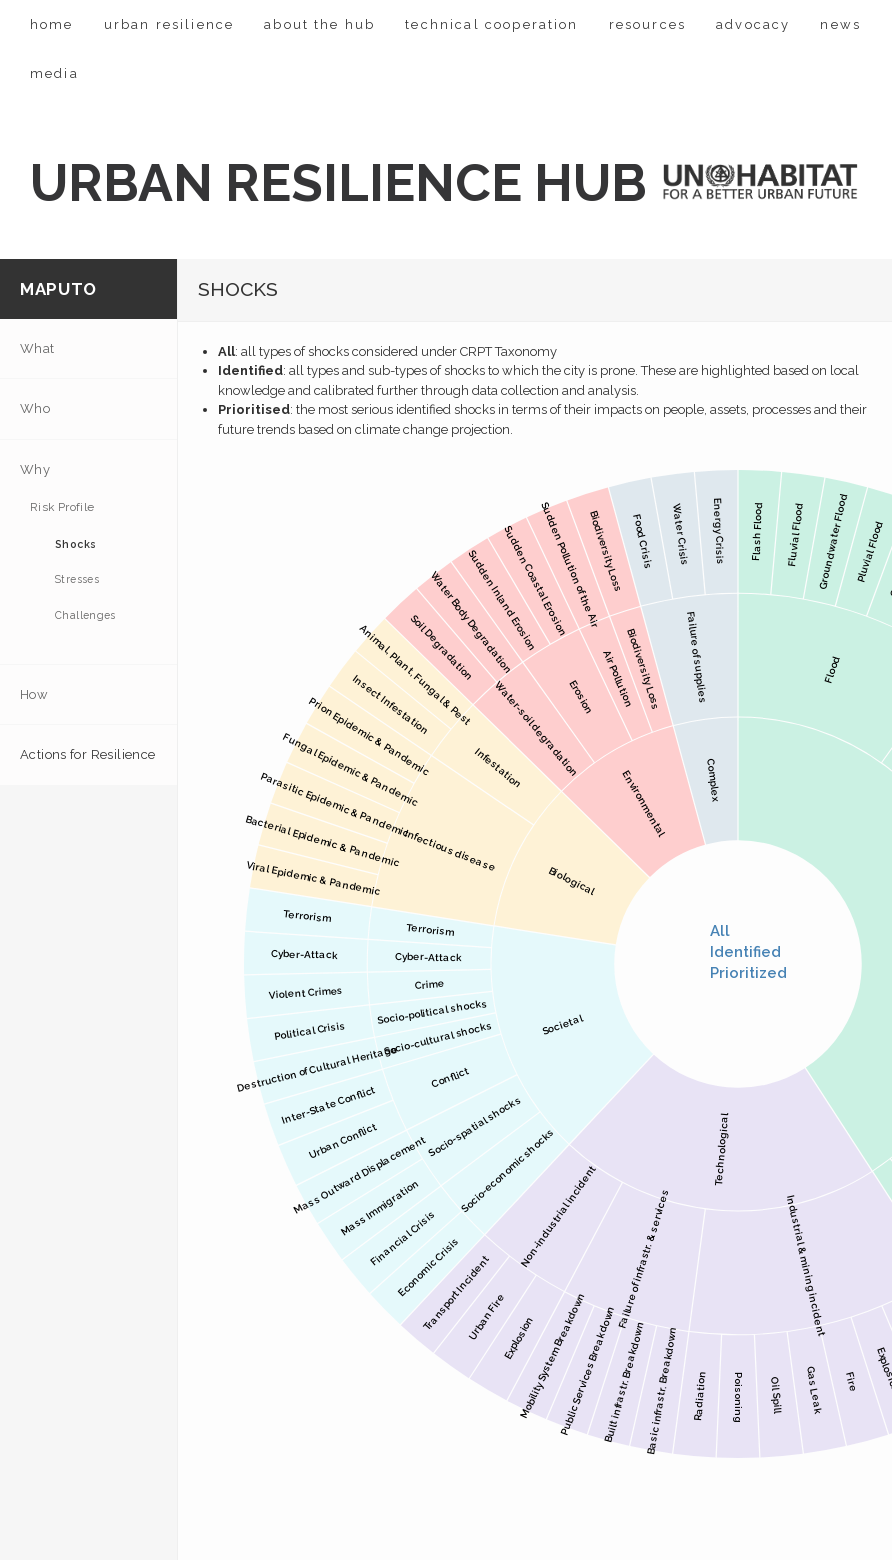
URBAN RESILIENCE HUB (338, 182)
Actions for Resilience (88, 754)
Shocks (75, 544)
